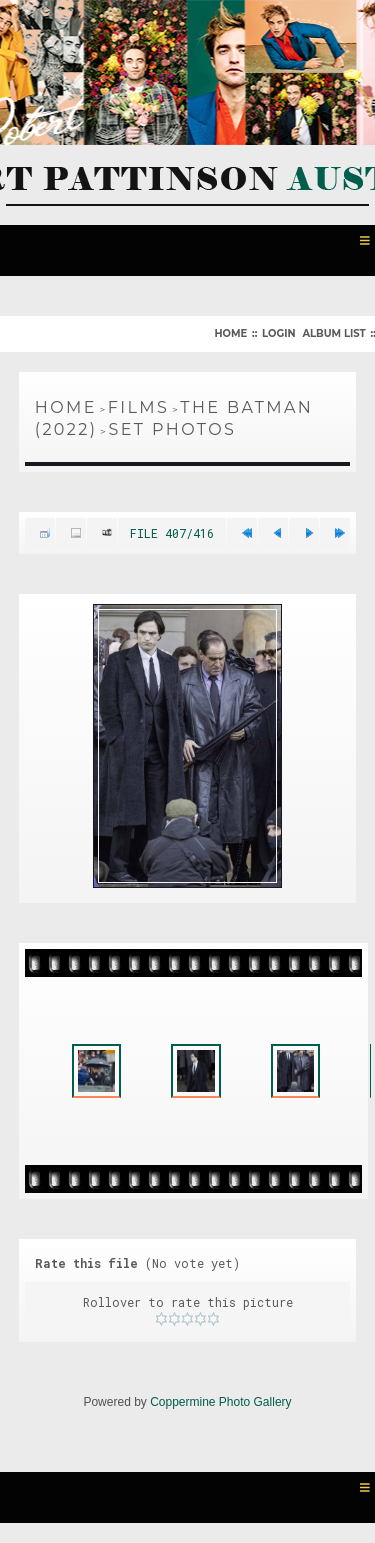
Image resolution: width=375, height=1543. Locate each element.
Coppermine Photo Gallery (220, 1402)
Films (139, 407)
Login (278, 333)
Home (230, 333)
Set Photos (173, 429)
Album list (333, 333)
